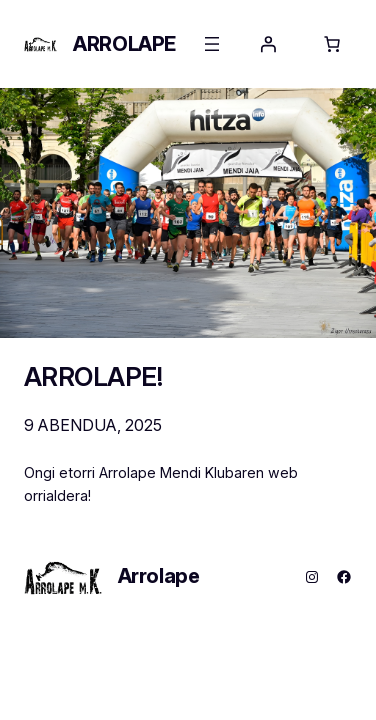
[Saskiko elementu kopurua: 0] (332, 44)
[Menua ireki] (212, 44)
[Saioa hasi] (268, 44)
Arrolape (124, 44)
